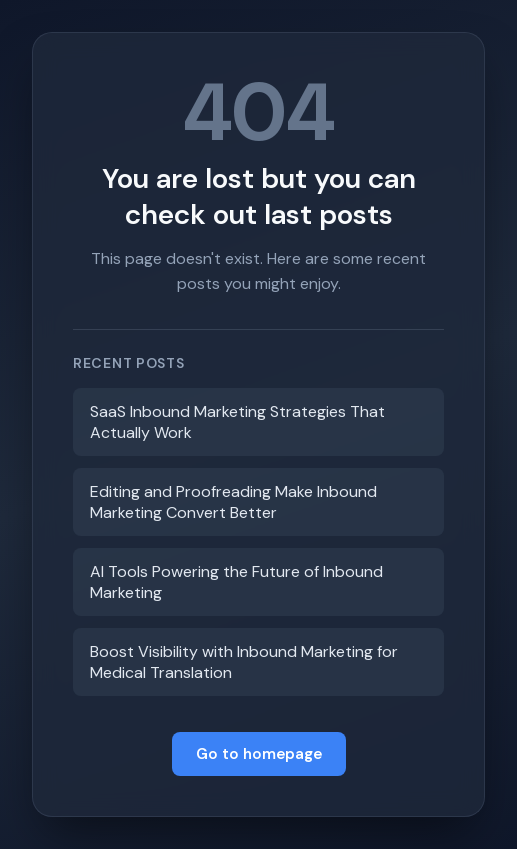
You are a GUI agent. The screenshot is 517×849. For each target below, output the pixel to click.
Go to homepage (259, 754)
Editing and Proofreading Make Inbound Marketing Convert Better (233, 502)
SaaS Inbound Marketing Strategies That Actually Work (237, 422)
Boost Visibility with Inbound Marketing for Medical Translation (244, 662)
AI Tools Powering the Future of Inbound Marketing (236, 582)
